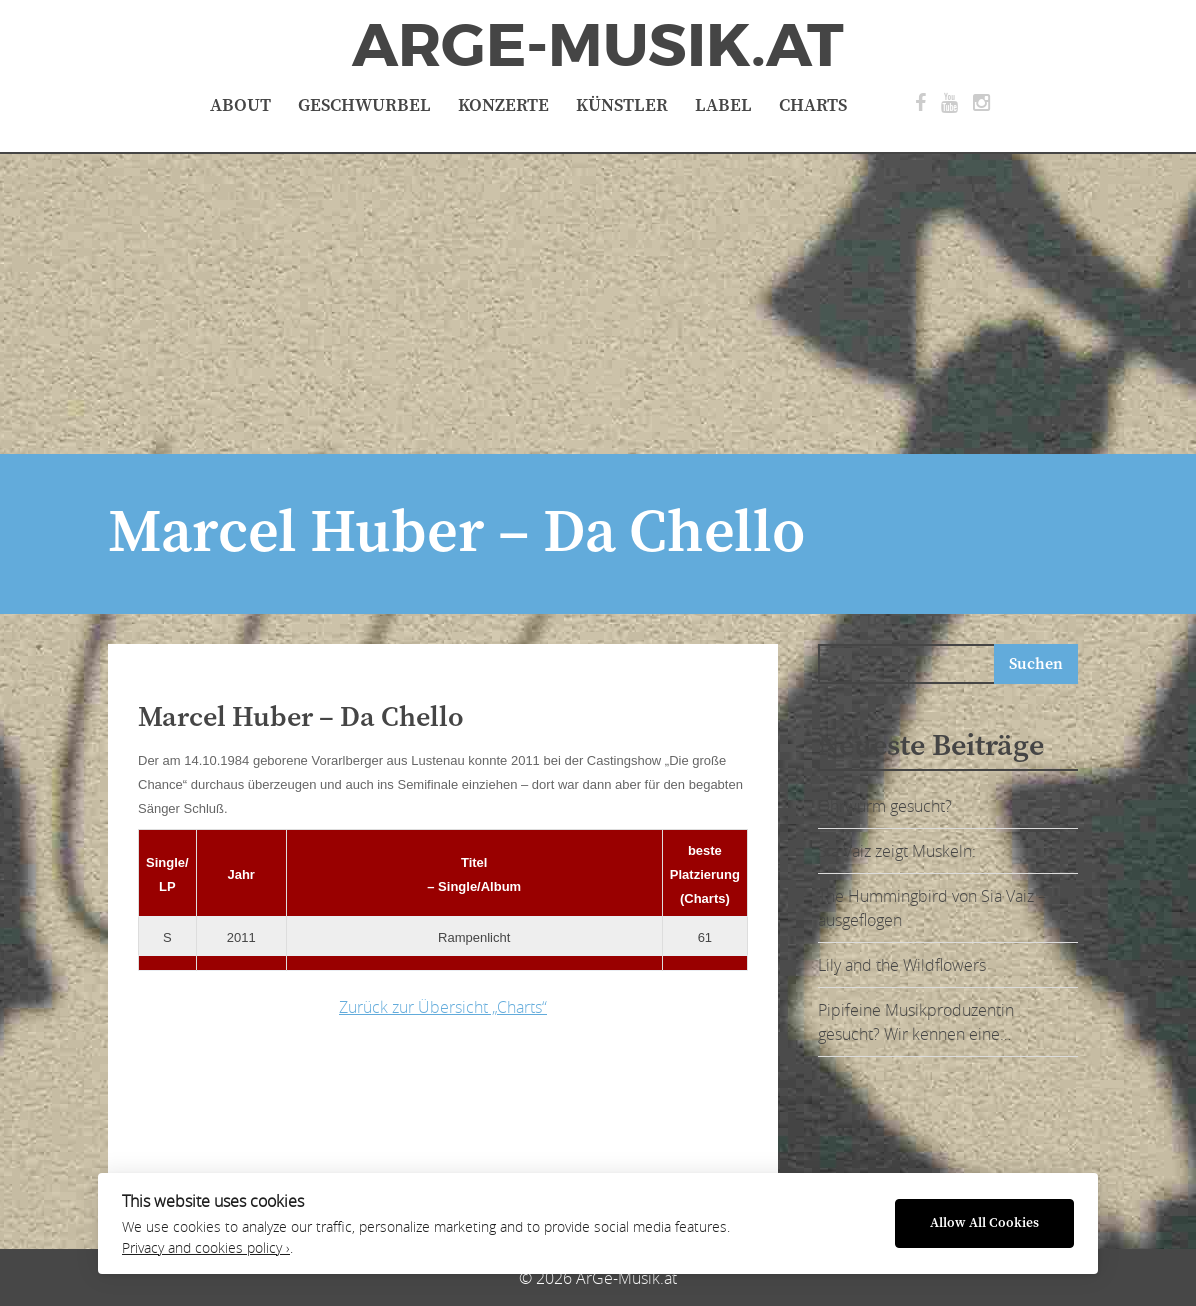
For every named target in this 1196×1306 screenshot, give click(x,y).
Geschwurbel (364, 105)
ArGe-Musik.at (598, 46)
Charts (813, 105)
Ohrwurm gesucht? (885, 806)
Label (723, 105)
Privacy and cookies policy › (206, 1248)
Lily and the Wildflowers (902, 965)
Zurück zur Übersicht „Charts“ (443, 1007)
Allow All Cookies (984, 1223)
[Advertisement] (598, 304)
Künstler (622, 105)
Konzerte (503, 105)
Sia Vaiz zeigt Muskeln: (897, 851)
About (240, 105)
